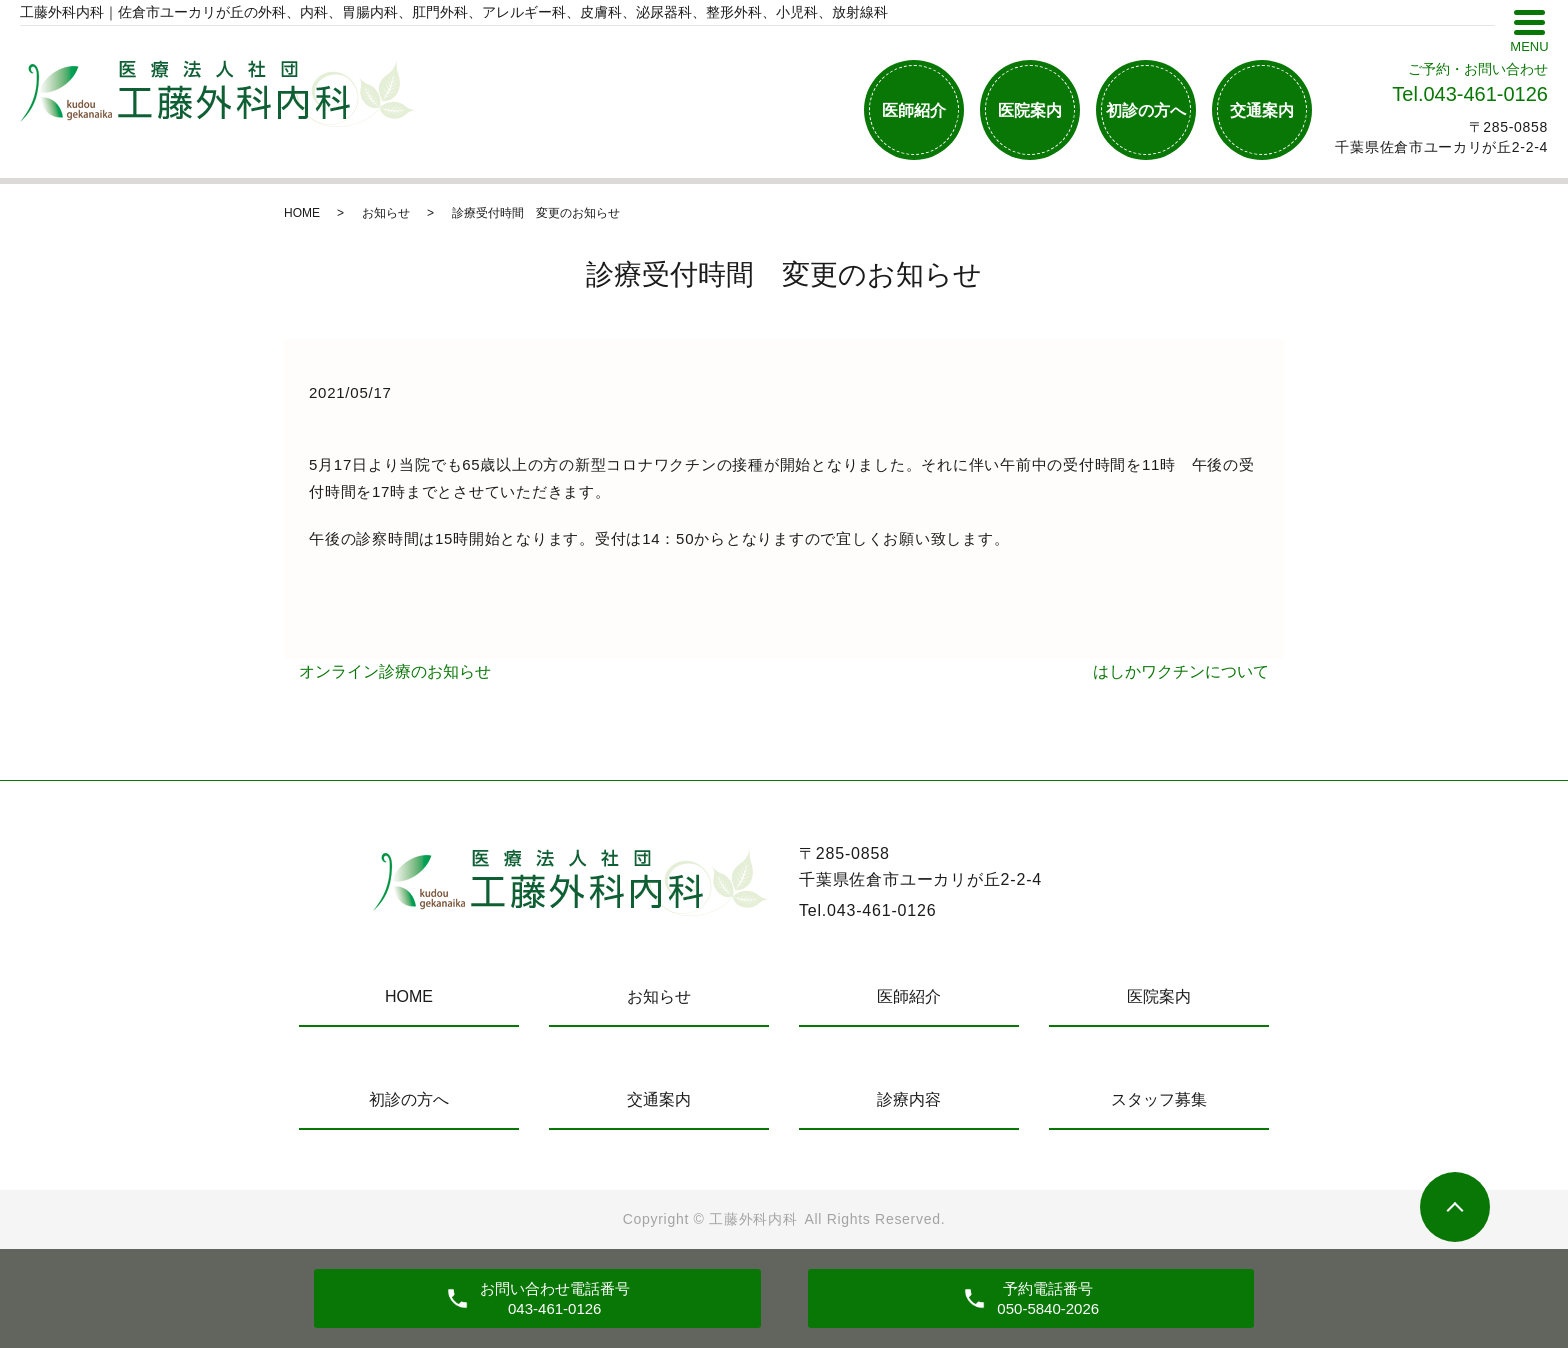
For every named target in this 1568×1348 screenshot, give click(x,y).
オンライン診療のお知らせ (395, 671)
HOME (302, 213)
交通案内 (1262, 110)
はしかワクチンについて (1181, 671)
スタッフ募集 (1159, 1099)
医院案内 (1030, 110)
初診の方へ (1146, 110)
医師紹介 (914, 110)
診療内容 (909, 1099)
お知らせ (386, 213)
